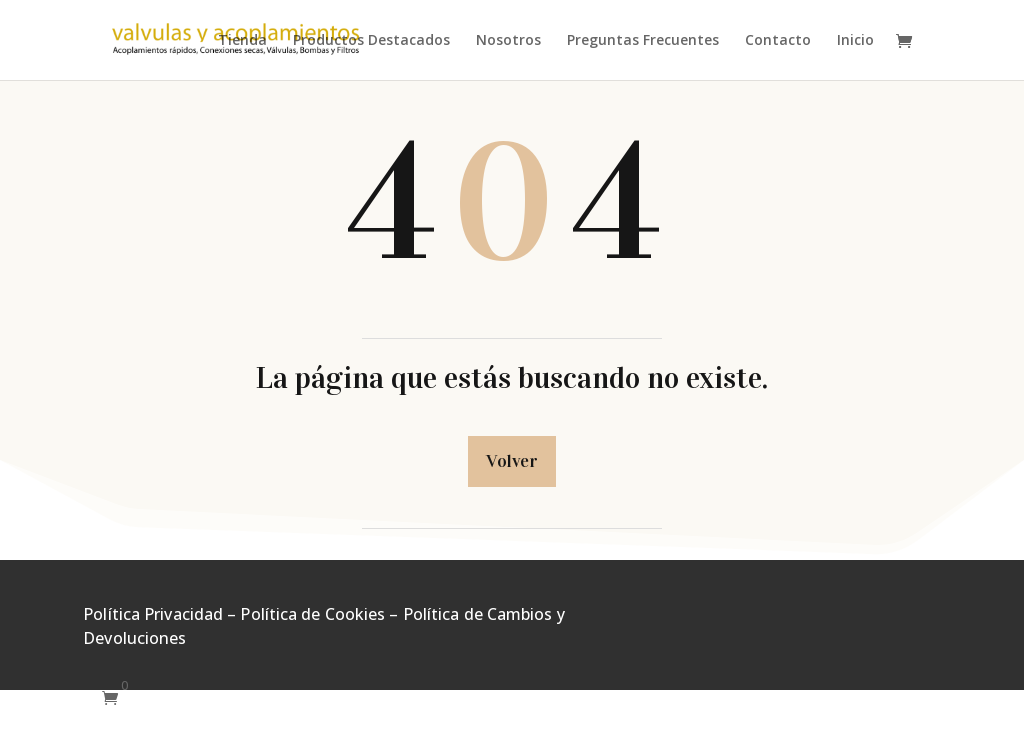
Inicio (855, 41)
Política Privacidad (153, 614)
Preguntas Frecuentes (643, 41)
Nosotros (508, 41)
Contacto (778, 41)
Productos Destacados (371, 41)
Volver (512, 461)
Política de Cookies (312, 614)
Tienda (242, 41)
